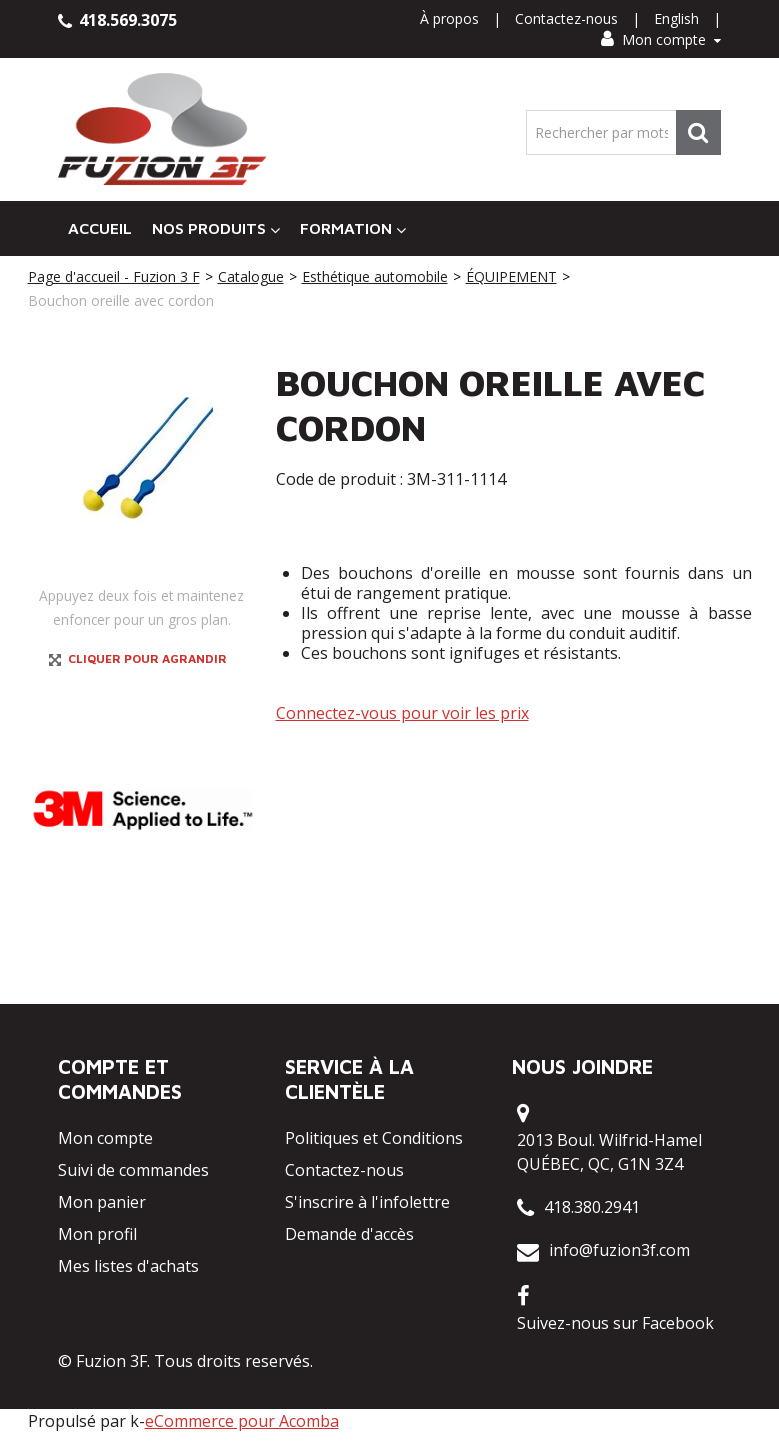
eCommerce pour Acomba (242, 1421)
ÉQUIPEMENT (511, 276)
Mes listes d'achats (128, 1266)
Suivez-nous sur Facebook (615, 1323)
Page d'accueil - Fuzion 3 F (114, 276)
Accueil (100, 228)
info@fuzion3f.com (619, 1250)
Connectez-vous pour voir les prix (402, 713)
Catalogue (251, 276)
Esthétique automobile (375, 276)
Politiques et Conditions (374, 1138)
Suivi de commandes (133, 1170)
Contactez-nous (566, 18)
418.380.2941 (592, 1207)
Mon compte (661, 39)
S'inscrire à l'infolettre (367, 1202)
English (676, 18)
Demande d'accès (349, 1234)
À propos (449, 18)
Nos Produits (216, 228)
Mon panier (102, 1202)
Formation (353, 228)
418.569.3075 (117, 20)
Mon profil (97, 1234)
